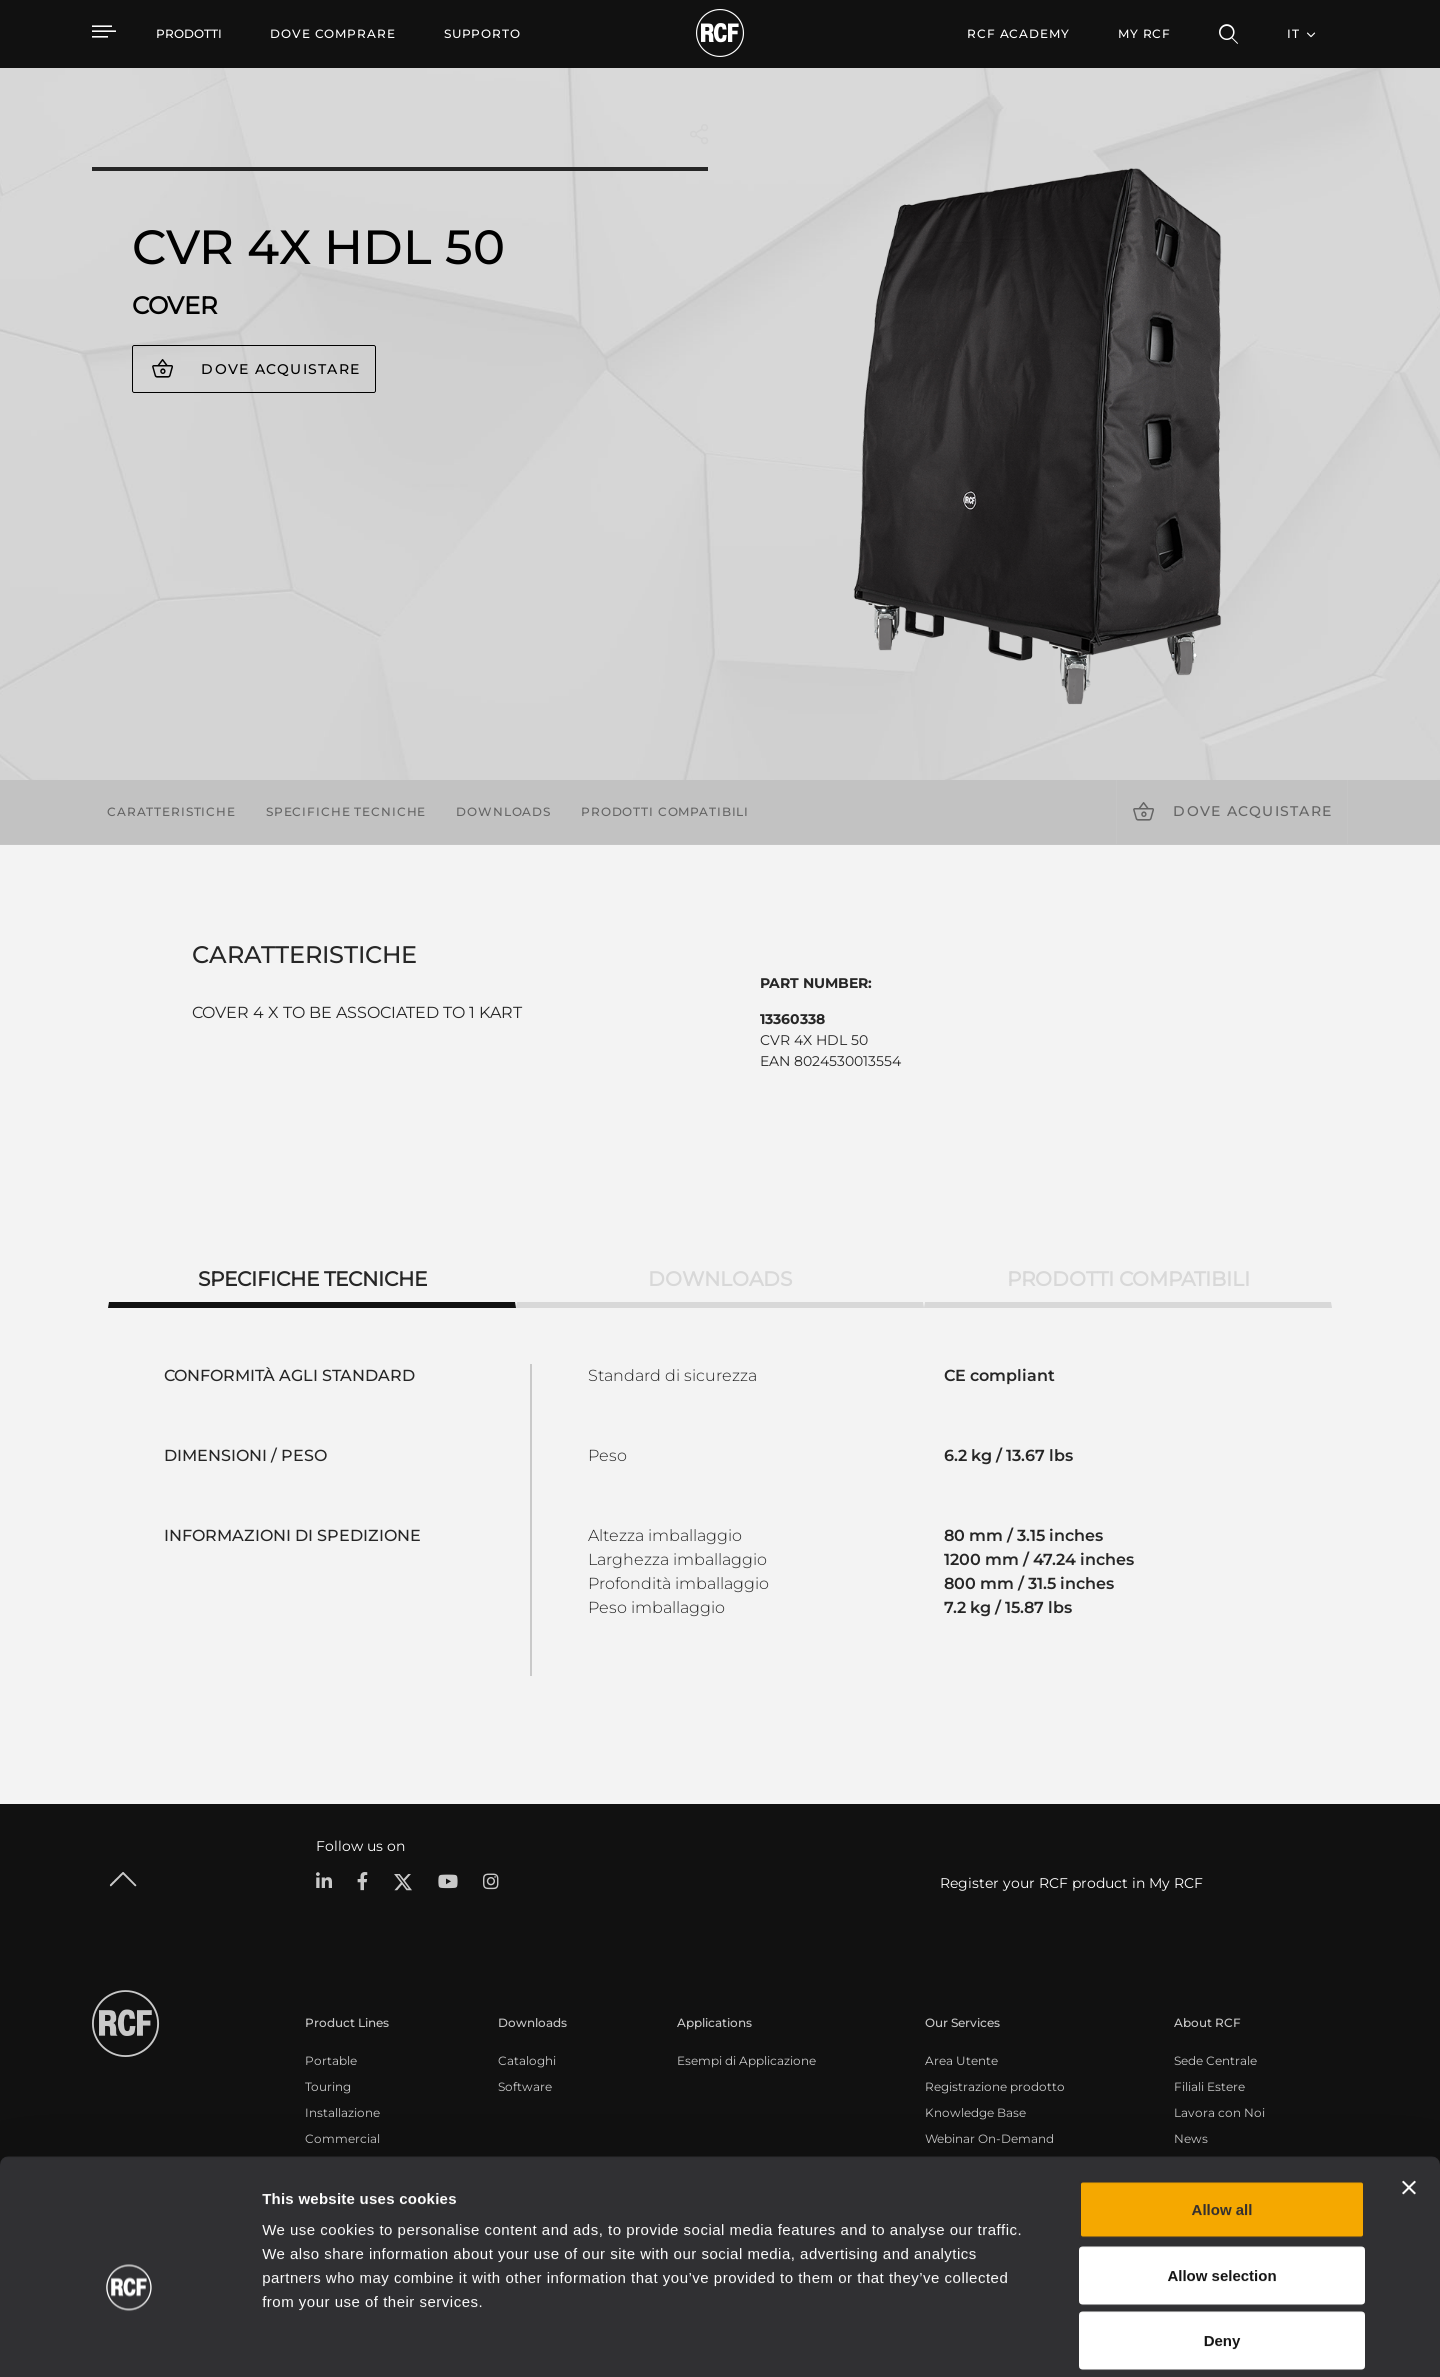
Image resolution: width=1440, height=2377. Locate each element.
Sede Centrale (1215, 2060)
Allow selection (1221, 2180)
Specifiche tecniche (346, 811)
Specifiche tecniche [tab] (312, 1279)
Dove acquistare (280, 369)
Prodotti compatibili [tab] (1128, 1279)
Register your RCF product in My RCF (1071, 1883)
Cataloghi (527, 2060)
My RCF (1144, 33)
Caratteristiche (171, 811)
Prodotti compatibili (665, 811)
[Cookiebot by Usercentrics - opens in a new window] (129, 2338)
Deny (1222, 2245)
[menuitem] (333, 34)
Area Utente (961, 2060)
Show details (1028, 2337)
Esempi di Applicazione (746, 2060)
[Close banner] (1409, 2093)
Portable (331, 2060)
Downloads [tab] (720, 1279)
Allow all (1222, 2114)
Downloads (503, 811)
